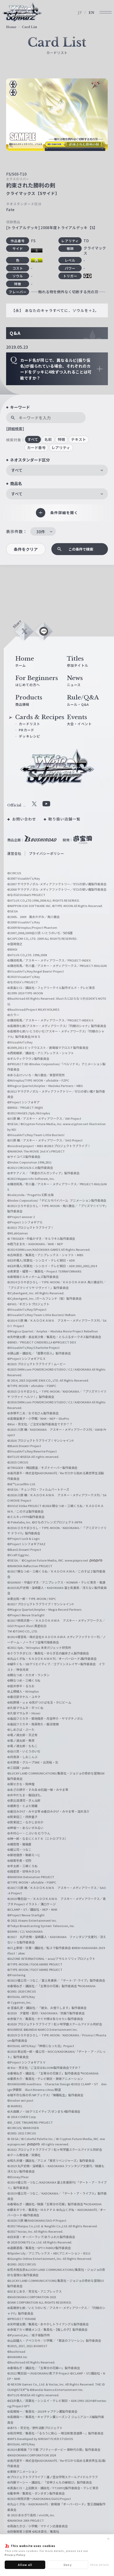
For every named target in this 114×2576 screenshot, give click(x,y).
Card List (29, 27)
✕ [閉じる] (108, 2539)
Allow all (25, 2565)
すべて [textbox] (17, 470)
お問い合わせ (24, 818)
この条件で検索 (80, 549)
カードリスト (29, 723)
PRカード (26, 729)
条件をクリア (26, 549)
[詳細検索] (15, 428)
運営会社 (14, 853)
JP (78, 12)
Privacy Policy (15, 2555)
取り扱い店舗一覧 (64, 818)
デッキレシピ (29, 736)
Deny (68, 2565)
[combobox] (57, 470)
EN (91, 12)
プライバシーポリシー (46, 853)
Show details (99, 2564)
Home (11, 27)
